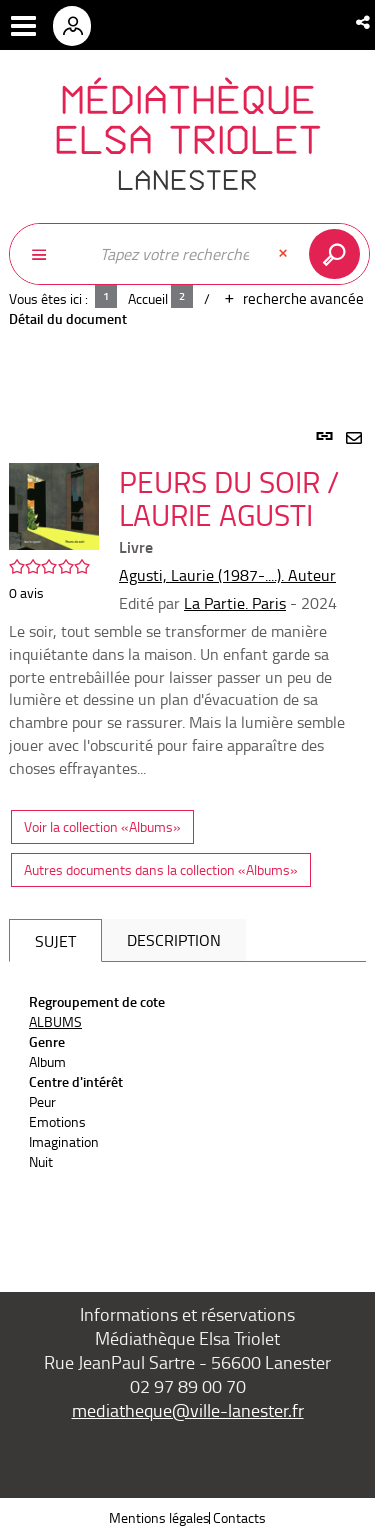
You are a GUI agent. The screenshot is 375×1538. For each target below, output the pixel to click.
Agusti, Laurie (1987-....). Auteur (227, 575)
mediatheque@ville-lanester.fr (188, 1410)
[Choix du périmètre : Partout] (49, 254)
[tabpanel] (187, 837)
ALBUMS (55, 1021)
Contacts (239, 1517)
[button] (364, 22)
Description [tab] (174, 940)
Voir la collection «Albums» (102, 826)
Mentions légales (159, 1517)
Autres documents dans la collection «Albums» (161, 869)
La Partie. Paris (235, 603)
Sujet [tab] (55, 941)
